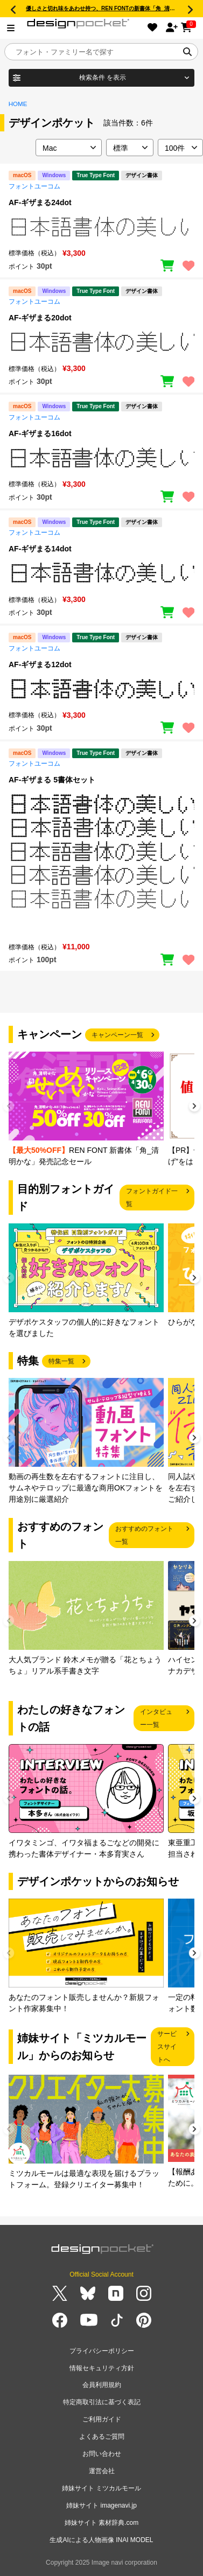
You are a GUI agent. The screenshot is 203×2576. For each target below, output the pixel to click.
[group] (86, 1109)
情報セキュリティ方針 (101, 2368)
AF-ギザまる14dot (40, 548)
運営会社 (102, 2471)
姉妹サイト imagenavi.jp (101, 2505)
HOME (18, 104)
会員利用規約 (101, 2385)
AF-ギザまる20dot (40, 317)
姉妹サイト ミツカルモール (101, 2488)
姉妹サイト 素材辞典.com (101, 2522)
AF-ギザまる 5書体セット (52, 779)
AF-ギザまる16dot (40, 433)
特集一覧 (61, 1361)
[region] (101, 227)
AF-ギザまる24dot (40, 202)
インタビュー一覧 (156, 1718)
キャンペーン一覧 (117, 1035)
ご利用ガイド (101, 2419)
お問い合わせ (101, 2454)
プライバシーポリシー (101, 2351)
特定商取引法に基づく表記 (102, 2402)
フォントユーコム (34, 186)
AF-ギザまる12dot (40, 664)
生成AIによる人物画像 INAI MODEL (101, 2540)
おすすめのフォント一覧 (144, 1535)
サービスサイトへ (167, 2046)
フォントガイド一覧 (152, 1197)
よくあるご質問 (101, 2436)
